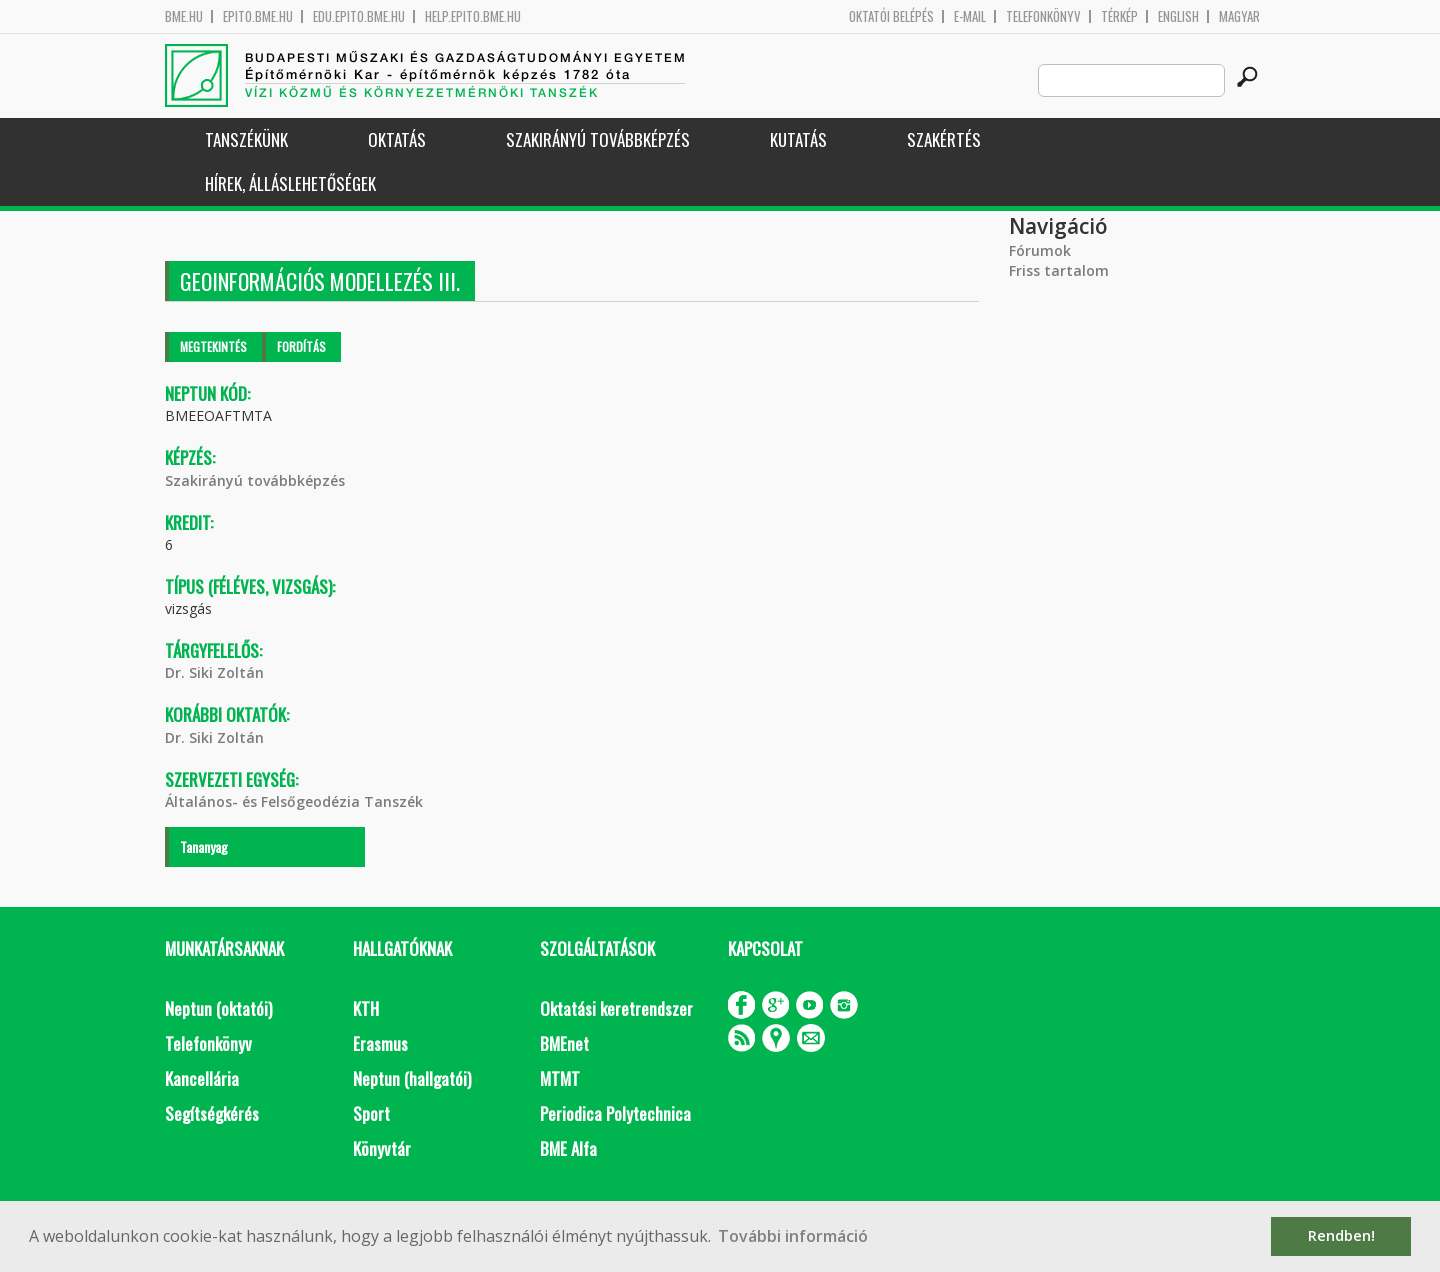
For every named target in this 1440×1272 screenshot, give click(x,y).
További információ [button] (793, 1236)
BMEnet (564, 1043)
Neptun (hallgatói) (412, 1078)
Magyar (1239, 16)
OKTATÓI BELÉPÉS (891, 16)
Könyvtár (382, 1148)
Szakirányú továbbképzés (598, 139)
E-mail (970, 16)
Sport (371, 1113)
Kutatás (798, 139)
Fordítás (301, 346)
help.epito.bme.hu (473, 16)
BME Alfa (568, 1148)
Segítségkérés (212, 1113)
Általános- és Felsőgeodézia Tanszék (294, 801)
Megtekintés (213, 346)
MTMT (560, 1078)
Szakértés (944, 139)
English (1178, 16)
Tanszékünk (246, 139)
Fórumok (1040, 250)
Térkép (1119, 16)
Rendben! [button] (1341, 1235)
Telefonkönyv (1043, 16)
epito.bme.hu (258, 16)
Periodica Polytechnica (615, 1113)
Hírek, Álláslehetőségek (290, 183)
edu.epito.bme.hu (359, 16)
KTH (366, 1008)
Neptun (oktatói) (218, 1008)
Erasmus (380, 1043)
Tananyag (204, 846)
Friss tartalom (1059, 270)
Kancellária (202, 1078)
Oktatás (397, 139)
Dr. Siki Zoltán (214, 672)
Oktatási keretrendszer (616, 1008)
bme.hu (184, 16)
